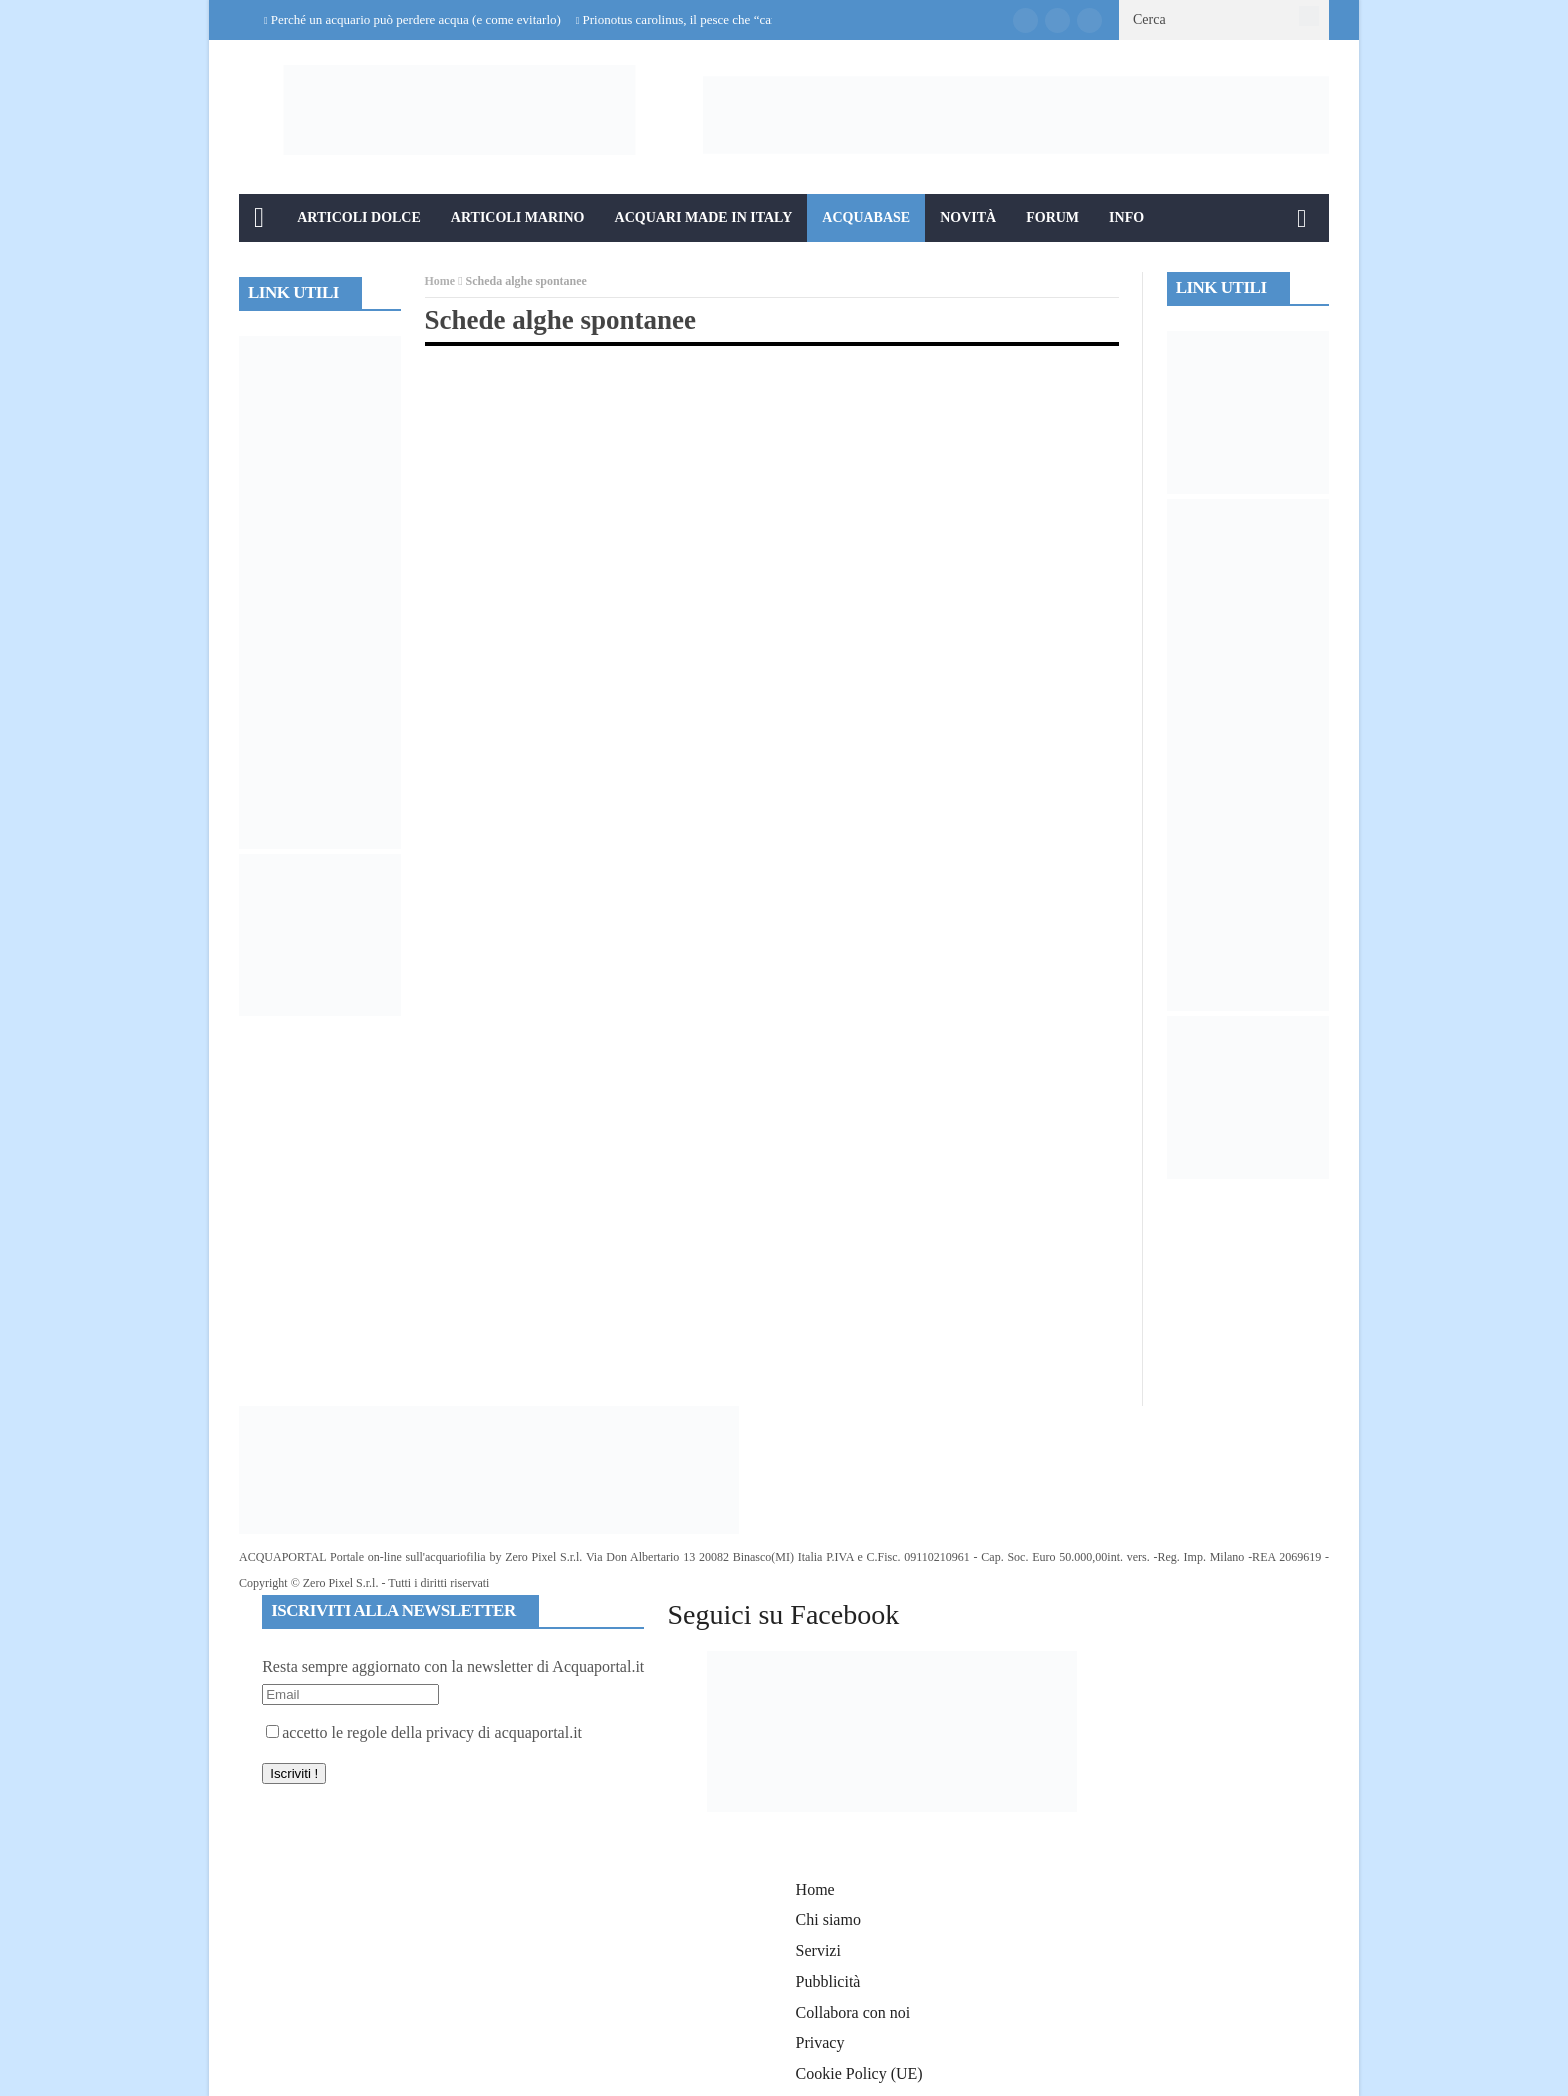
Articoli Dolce (359, 217)
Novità (968, 217)
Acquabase (866, 217)
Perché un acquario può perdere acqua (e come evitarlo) (416, 19)
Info (1126, 217)
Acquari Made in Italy (704, 217)
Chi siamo (828, 1919)
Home (440, 281)
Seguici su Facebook (783, 1614)
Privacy (820, 2042)
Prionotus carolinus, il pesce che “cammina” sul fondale (728, 19)
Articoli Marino (518, 217)
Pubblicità (828, 1981)
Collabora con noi (853, 2012)
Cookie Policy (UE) (859, 2073)
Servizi (818, 1950)
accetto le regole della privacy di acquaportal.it (424, 1732)
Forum (1052, 217)
